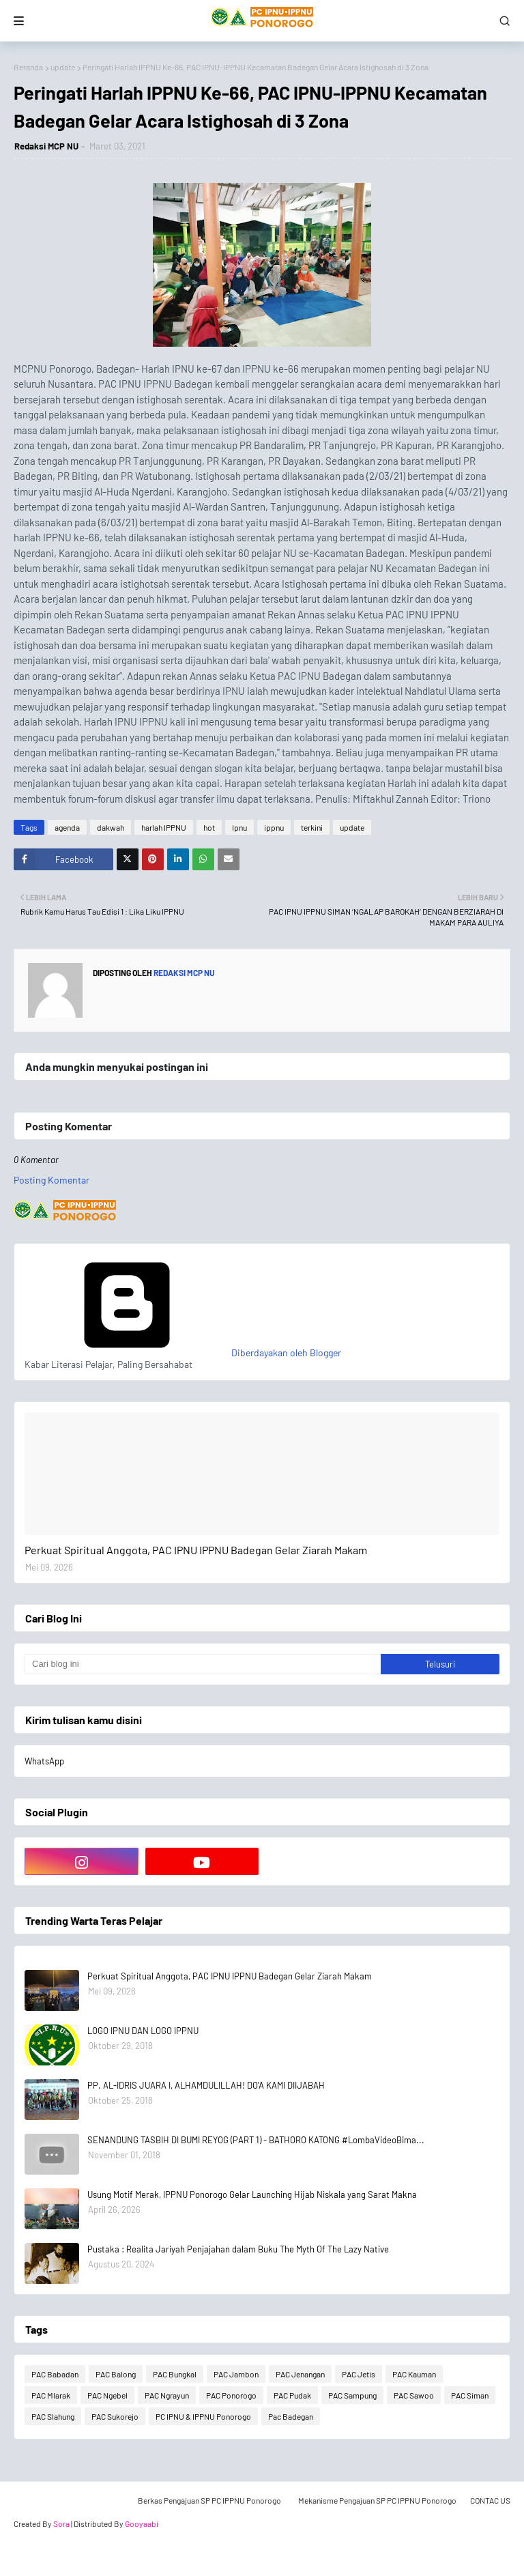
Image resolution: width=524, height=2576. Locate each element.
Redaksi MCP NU (46, 146)
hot (209, 827)
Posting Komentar (51, 1180)
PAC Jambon (236, 2374)
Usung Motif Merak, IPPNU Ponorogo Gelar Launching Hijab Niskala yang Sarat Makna (252, 2194)
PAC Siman (470, 2395)
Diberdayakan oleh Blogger (183, 1352)
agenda (67, 827)
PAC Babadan (54, 2374)
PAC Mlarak (50, 2395)
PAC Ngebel (107, 2395)
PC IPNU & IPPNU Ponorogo (203, 2416)
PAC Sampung (352, 2395)
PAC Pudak (292, 2395)
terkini (312, 827)
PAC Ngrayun (167, 2395)
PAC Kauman (414, 2374)
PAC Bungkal (174, 2374)
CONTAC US (490, 2500)
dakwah (110, 827)
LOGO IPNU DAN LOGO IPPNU (143, 2030)
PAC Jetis (358, 2374)
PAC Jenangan (300, 2374)
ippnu (274, 827)
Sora (61, 2523)
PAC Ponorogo (231, 2395)
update (62, 67)
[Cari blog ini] (203, 1664)
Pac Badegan (290, 2416)
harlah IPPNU (163, 827)
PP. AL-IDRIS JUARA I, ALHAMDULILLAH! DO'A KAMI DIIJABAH (206, 2085)
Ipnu (239, 827)
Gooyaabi (141, 2523)
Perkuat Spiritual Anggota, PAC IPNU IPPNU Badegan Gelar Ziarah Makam (196, 1549)
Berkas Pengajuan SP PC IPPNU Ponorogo (209, 2500)
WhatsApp (44, 1761)
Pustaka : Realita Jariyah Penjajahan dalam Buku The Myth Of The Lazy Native (238, 2249)
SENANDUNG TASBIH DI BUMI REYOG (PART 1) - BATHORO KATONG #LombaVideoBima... (255, 2139)
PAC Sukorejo (115, 2416)
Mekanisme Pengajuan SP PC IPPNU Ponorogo (377, 2500)
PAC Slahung (52, 2416)
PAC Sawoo (414, 2395)
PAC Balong (116, 2374)
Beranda (28, 67)
